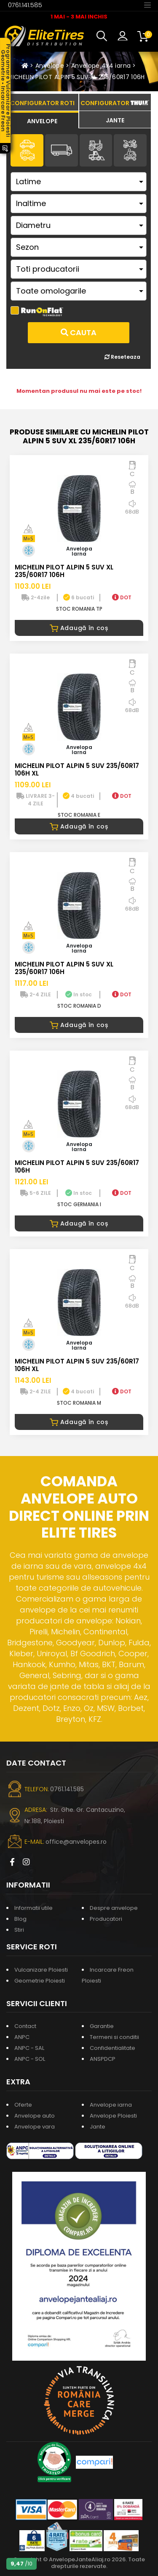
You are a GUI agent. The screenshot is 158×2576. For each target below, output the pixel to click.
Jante (97, 2127)
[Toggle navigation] (147, 4)
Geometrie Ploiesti (39, 1981)
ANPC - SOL (29, 2059)
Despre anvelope (114, 1908)
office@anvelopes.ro (76, 1841)
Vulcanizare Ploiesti (41, 1970)
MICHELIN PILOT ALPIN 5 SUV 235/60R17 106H (77, 1166)
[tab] (42, 120)
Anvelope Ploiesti (113, 2116)
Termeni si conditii (114, 2037)
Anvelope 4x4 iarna (101, 65)
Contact (25, 2026)
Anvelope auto (34, 2116)
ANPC (21, 2037)
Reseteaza (122, 356)
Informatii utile (33, 1908)
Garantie (102, 2026)
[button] (104, 36)
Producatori (106, 1919)
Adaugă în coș (79, 628)
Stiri (19, 1930)
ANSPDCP (102, 2059)
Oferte (23, 2105)
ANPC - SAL (29, 2048)
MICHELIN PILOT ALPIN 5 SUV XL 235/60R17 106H (76, 77)
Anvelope (49, 65)
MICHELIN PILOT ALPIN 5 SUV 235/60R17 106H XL (77, 769)
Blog (20, 1919)
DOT (121, 597)
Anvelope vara (34, 2127)
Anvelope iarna (111, 2105)
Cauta (78, 332)
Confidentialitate (112, 2048)
